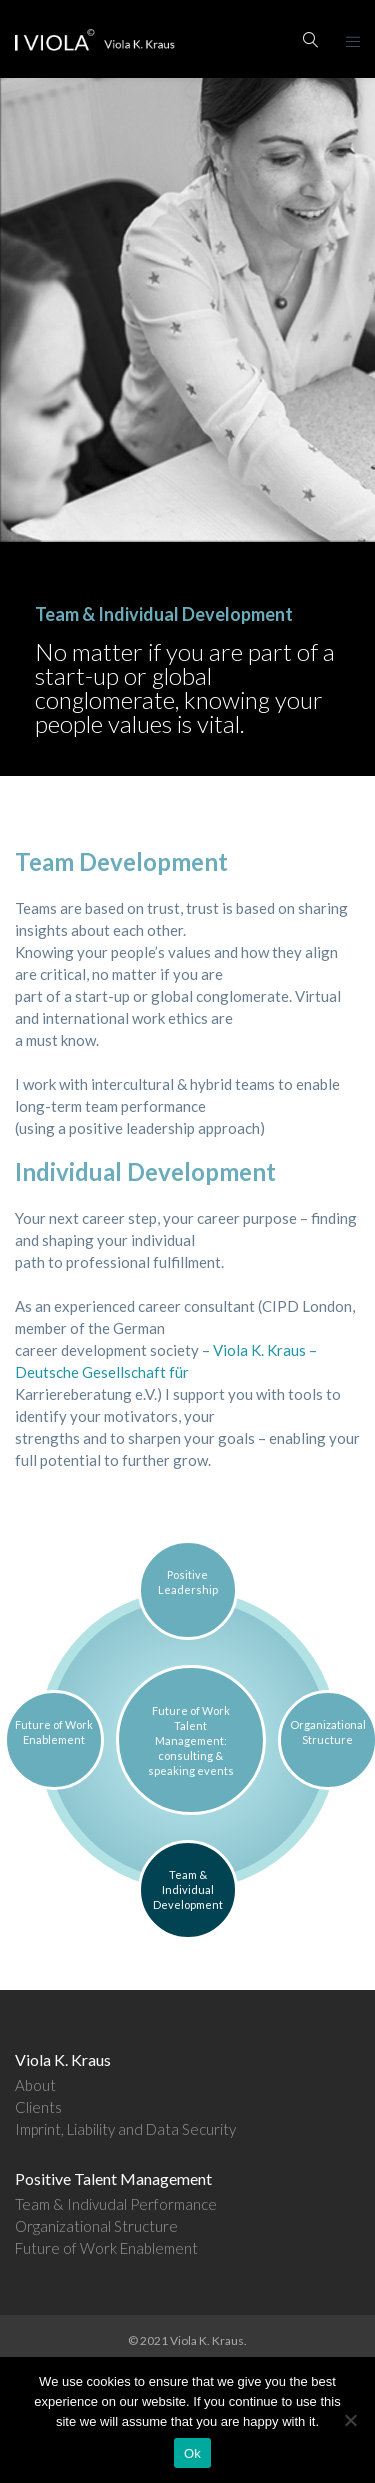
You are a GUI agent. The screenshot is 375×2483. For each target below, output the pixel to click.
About (35, 2085)
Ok (192, 2453)
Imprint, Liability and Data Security (125, 2129)
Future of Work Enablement (106, 2248)
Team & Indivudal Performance (116, 2204)
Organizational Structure (96, 2226)
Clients (38, 2107)
